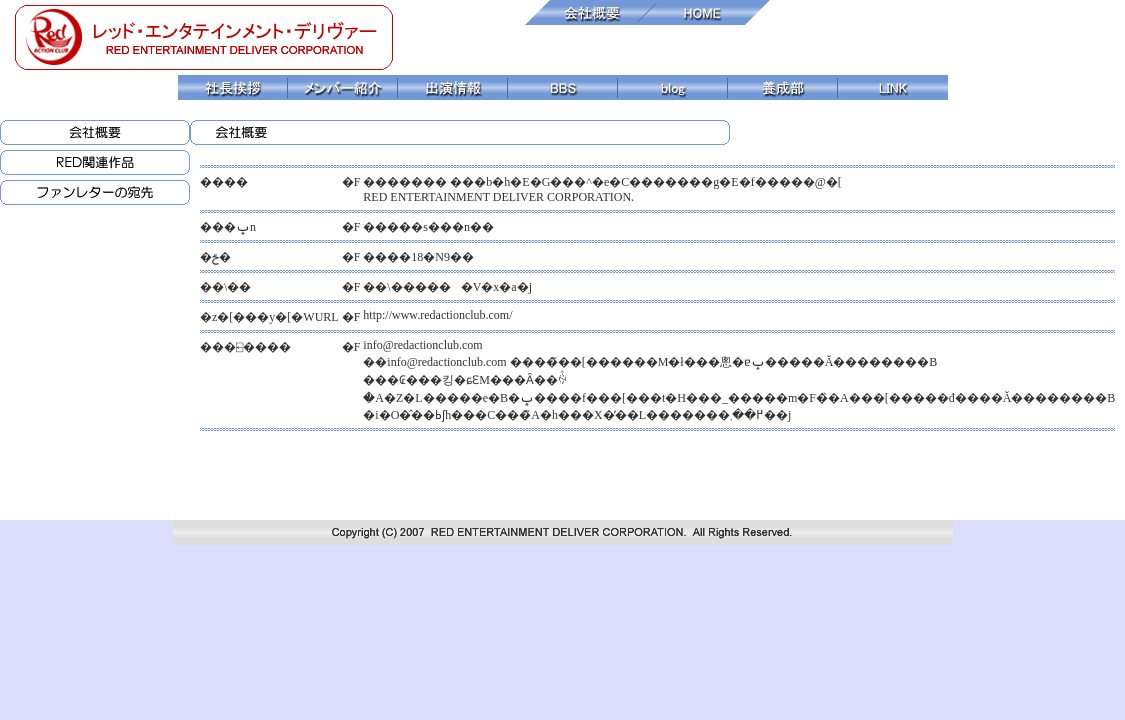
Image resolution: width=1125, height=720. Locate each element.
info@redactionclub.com (422, 345)
